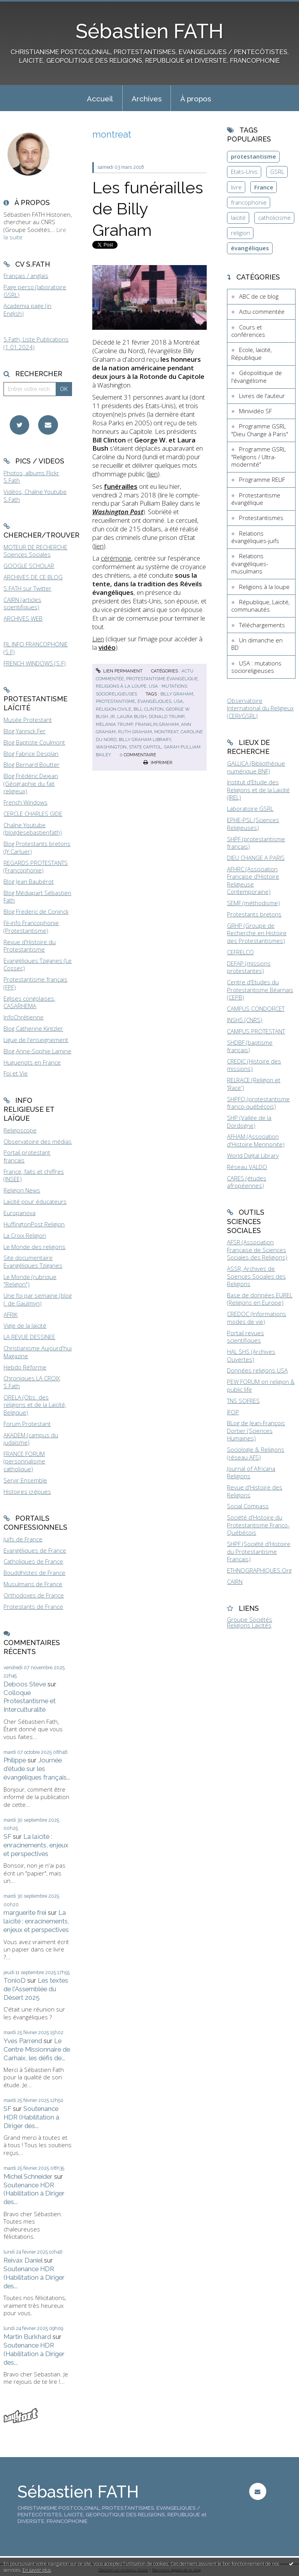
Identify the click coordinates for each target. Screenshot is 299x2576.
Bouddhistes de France (34, 1572)
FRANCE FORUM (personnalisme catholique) (24, 1461)
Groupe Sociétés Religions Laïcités (249, 1622)
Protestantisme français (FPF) (35, 983)
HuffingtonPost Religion (34, 1224)
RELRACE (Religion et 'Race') (253, 1084)
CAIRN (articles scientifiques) (22, 603)
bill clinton (149, 709)
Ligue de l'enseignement (36, 1040)
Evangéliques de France (35, 1550)
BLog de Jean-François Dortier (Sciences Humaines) (256, 1430)
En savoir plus (37, 2570)
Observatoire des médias (38, 1141)
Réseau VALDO (247, 1167)
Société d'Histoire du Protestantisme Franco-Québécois (258, 1524)
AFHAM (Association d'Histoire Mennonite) (256, 1140)
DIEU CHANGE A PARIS (256, 858)
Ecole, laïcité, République (251, 353)
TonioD (15, 1980)
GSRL (277, 171)
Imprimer (157, 762)
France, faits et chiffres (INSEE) (34, 1175)
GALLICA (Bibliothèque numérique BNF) (256, 767)
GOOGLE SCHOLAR (29, 566)
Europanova (19, 1213)
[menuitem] (100, 98)
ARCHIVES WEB (23, 618)
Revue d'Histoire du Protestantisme (30, 946)
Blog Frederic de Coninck (36, 911)
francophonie (249, 202)
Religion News (22, 1190)
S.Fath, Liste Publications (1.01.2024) (36, 343)
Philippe (15, 1760)
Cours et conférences (248, 331)
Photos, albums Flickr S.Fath (31, 477)
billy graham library (145, 739)
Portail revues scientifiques (245, 1337)
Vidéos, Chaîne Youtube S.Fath (35, 495)
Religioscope (20, 1130)
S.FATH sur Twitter (27, 588)
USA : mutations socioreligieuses (256, 667)
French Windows (25, 802)
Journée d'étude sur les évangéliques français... (37, 1768)
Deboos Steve (25, 1684)
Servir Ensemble (25, 1480)
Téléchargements (262, 625)
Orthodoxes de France (34, 1595)
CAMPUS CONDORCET (256, 1008)
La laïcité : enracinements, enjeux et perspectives (36, 1845)
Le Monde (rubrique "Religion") (30, 1280)
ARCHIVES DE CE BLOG (33, 577)
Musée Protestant (28, 720)
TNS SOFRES (243, 1401)
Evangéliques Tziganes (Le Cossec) (38, 964)
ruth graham (135, 731)
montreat (166, 731)
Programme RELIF (262, 479)
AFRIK (11, 1314)
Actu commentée (262, 311)
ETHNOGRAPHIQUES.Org (259, 1570)
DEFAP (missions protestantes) (249, 967)
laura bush (131, 716)
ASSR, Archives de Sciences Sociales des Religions (256, 1276)
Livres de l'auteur (262, 396)
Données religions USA (257, 1370)
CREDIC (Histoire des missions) (254, 1065)
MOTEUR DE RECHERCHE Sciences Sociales (35, 551)
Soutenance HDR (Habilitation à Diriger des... (31, 2117)
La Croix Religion (25, 1235)
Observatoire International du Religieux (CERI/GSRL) (260, 708)
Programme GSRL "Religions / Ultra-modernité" (258, 456)
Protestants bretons (254, 914)
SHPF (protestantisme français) (256, 843)
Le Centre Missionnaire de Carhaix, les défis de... (37, 2049)
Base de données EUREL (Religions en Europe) (259, 1299)
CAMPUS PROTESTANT (256, 1031)
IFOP (233, 1412)
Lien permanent (119, 671)
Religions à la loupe (121, 686)
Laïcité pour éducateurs (35, 1201)
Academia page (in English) (27, 309)
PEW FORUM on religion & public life (261, 1385)
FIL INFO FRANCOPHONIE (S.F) (36, 648)
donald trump (166, 716)
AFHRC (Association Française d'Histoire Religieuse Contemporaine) (253, 880)
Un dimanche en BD (257, 644)
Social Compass (248, 1506)
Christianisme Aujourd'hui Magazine (38, 1352)
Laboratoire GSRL (250, 808)
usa (178, 701)
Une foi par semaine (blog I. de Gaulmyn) (38, 1299)
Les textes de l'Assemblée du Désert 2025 (36, 1988)
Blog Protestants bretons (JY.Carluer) (37, 847)
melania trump (114, 724)
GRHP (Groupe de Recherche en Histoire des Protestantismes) (257, 933)
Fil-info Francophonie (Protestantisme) (31, 926)
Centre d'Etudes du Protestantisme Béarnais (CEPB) (260, 989)
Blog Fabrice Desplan (31, 753)
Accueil (100, 98)
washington (111, 747)
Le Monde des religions (34, 1247)
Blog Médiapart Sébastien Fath (37, 896)
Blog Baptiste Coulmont (34, 742)
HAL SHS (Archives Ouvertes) (251, 1355)
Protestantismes (261, 518)
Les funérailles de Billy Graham (147, 209)
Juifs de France (23, 1539)
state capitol (145, 747)
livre (236, 187)
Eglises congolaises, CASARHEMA (29, 1002)
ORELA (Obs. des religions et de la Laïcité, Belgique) (35, 1404)
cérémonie (116, 558)
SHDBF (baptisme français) (250, 1046)
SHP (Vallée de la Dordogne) (249, 1121)
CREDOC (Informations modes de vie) (256, 1317)
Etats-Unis (244, 171)
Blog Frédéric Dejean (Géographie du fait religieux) (31, 783)
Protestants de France (33, 1606)
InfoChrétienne (24, 1017)
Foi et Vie (16, 1073)
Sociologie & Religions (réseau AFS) (255, 1453)
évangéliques (154, 701)
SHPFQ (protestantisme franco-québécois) (258, 1103)
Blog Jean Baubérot (29, 881)
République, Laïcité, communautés (260, 606)
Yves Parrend (23, 2041)
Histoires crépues (27, 1491)
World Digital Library (253, 1155)
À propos (195, 98)
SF (7, 1836)
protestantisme (115, 701)
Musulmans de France (33, 1584)
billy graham (176, 694)
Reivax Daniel (23, 2260)
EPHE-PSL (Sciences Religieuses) (253, 824)
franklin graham (157, 724)
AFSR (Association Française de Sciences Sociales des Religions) (257, 1249)
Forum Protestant (27, 1424)
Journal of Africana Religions (251, 1472)
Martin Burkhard (27, 2337)
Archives (147, 98)
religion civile (113, 709)
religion (240, 233)
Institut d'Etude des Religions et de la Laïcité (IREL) (258, 789)
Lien (98, 638)
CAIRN (235, 1581)
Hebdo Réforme (25, 1367)
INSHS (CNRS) (244, 1020)
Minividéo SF (255, 411)
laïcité (238, 217)
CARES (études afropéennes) (246, 1182)
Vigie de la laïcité (25, 1325)
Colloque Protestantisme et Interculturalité (30, 1701)
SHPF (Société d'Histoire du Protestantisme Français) (258, 1551)
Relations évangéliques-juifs (255, 537)
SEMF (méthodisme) (253, 903)
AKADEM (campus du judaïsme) (31, 1439)
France (263, 187)
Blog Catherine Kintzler (33, 1028)
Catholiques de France (33, 1561)
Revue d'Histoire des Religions (254, 1491)
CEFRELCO (240, 952)
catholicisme (274, 217)
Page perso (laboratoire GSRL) (35, 291)
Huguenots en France (32, 1062)
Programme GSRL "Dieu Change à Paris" (259, 430)
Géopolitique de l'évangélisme (256, 376)
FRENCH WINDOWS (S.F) (35, 663)
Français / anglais (26, 276)
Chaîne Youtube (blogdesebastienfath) (33, 829)
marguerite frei (25, 1912)
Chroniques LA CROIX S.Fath (32, 1382)
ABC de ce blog (258, 296)
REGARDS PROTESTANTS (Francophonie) (36, 866)
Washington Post (117, 511)
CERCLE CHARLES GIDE (33, 813)
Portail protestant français (27, 1156)
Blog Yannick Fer (25, 731)
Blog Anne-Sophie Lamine (37, 1051)
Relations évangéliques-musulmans (249, 563)
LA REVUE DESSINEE (29, 1337)
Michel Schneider (28, 2176)
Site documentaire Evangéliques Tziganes (33, 1261)
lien (153, 473)
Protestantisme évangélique (162, 678)
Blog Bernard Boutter (32, 764)
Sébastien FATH (149, 31)
